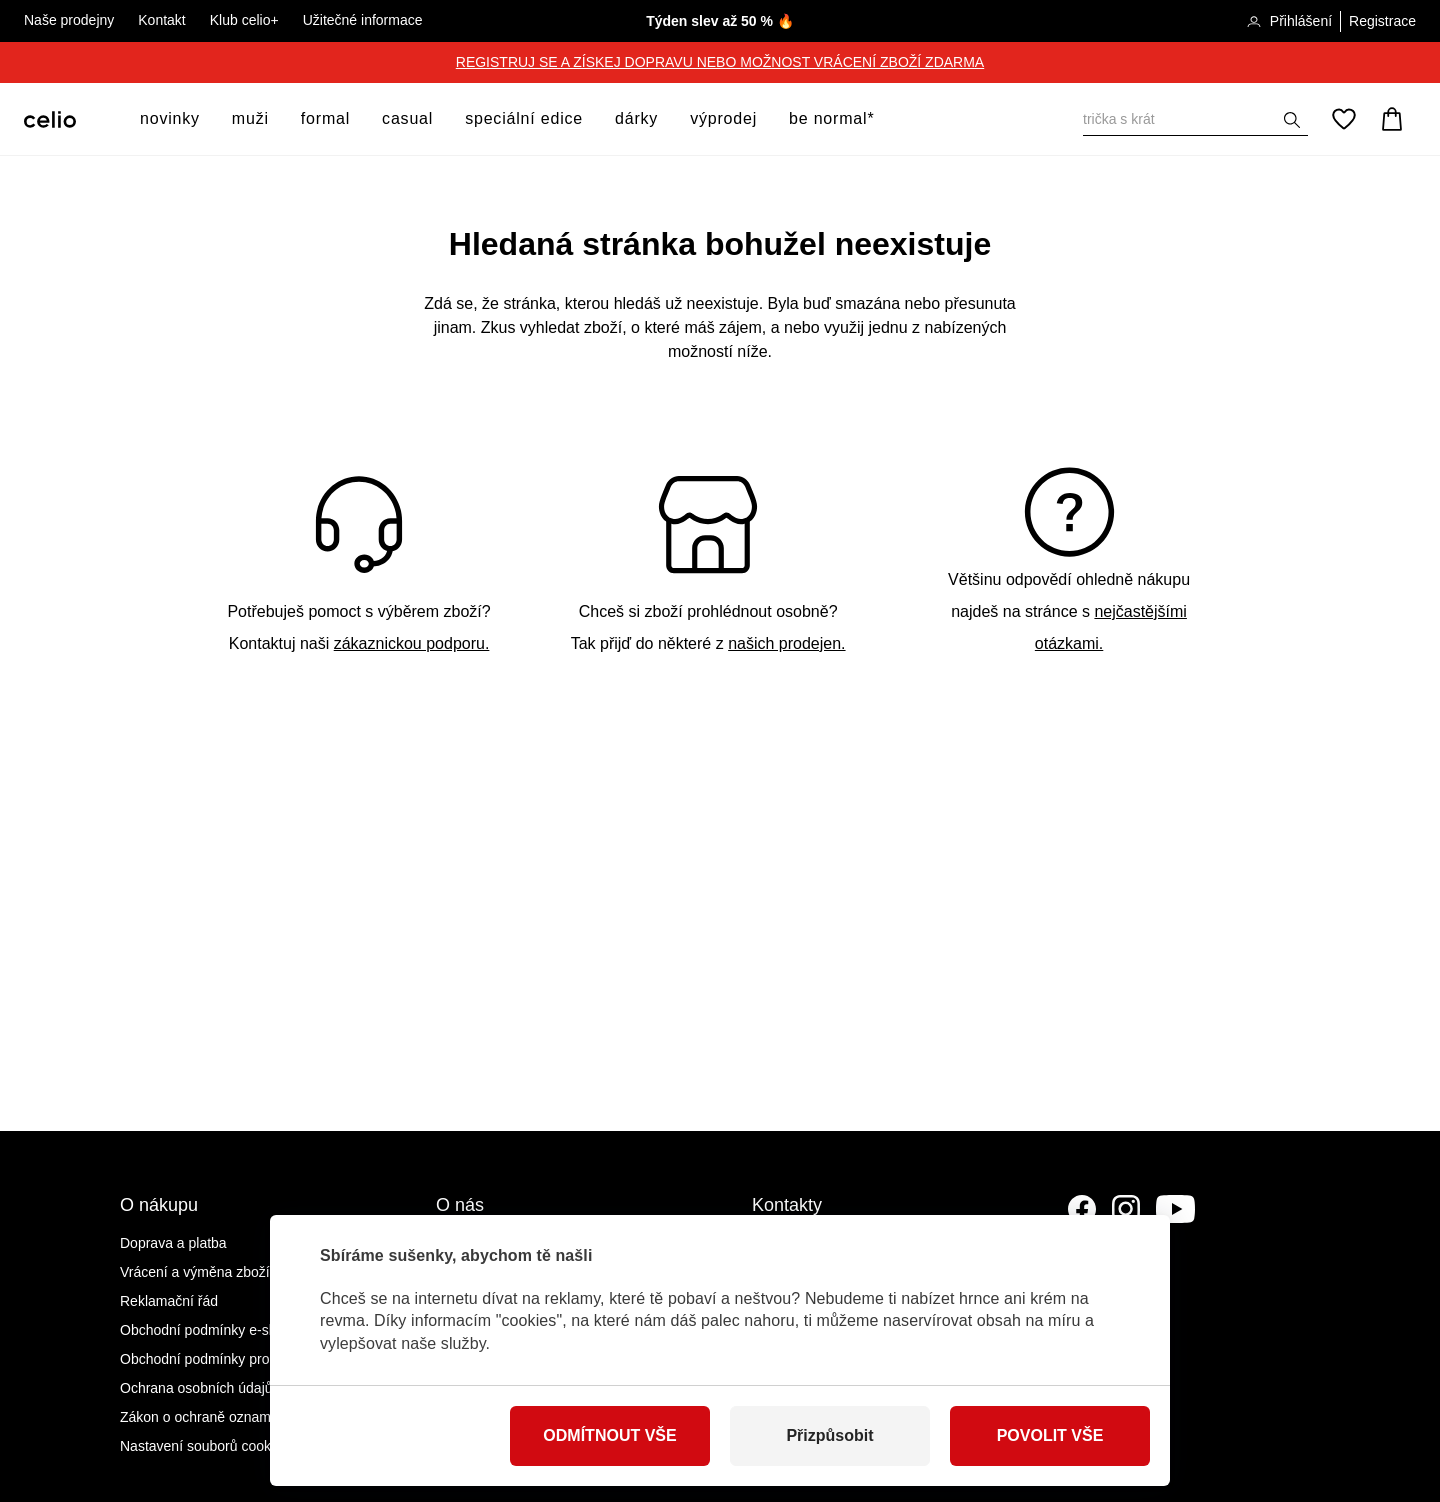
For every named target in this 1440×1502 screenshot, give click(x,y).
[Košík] (1392, 119)
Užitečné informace (363, 20)
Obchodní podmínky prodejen (212, 1359)
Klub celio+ (244, 20)
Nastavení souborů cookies (204, 1446)
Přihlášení (1289, 22)
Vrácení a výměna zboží (195, 1272)
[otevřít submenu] (206, 119)
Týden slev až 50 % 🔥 (720, 21)
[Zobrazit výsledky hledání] (1292, 120)
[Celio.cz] (50, 119)
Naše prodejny (69, 20)
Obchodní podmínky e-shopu (210, 1330)
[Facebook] (1082, 1209)
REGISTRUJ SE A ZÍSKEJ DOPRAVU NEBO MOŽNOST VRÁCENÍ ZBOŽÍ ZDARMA (720, 62)
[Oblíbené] (1344, 119)
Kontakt (161, 20)
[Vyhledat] (1195, 119)
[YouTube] (1176, 1209)
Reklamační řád (169, 1301)
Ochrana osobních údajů (196, 1388)
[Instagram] (1126, 1209)
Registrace (1382, 21)
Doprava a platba (173, 1243)
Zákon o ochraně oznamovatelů (218, 1417)
